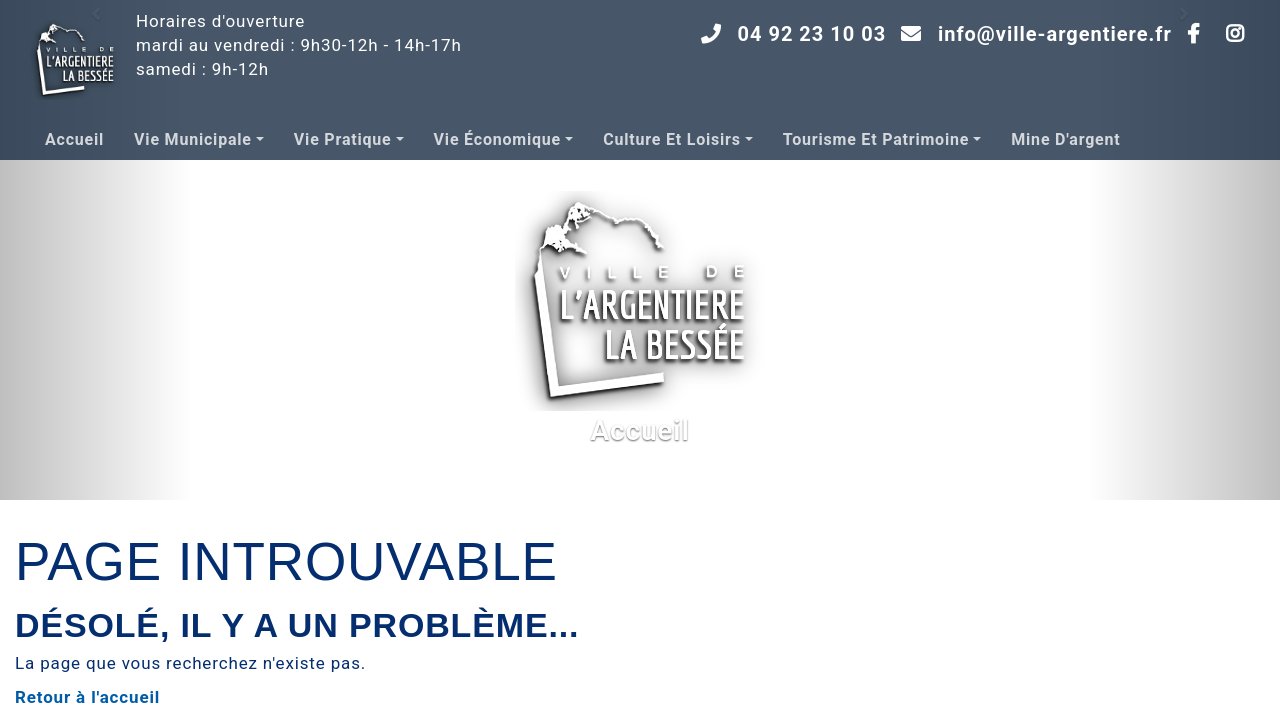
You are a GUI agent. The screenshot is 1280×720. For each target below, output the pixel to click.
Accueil (74, 139)
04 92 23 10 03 (812, 34)
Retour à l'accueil (87, 697)
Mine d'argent (1065, 139)
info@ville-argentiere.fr (1055, 34)
